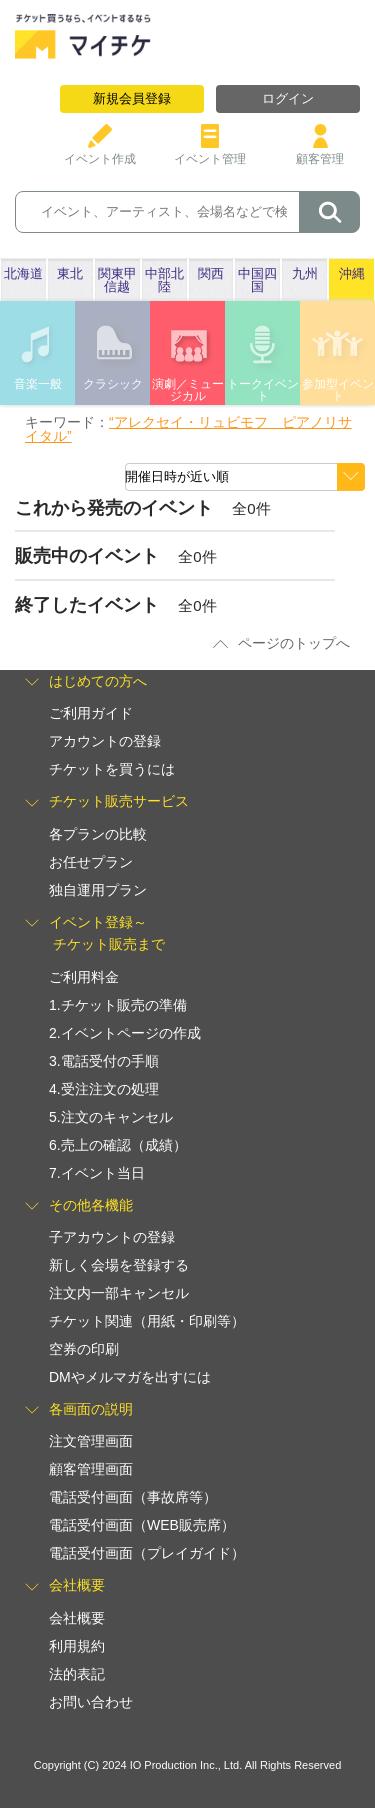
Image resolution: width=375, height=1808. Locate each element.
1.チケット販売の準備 (118, 1005)
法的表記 (77, 1674)
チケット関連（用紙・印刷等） (147, 1321)
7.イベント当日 (97, 1173)
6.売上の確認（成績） (118, 1145)
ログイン (288, 98)
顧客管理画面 (91, 1469)
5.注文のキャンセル (111, 1117)
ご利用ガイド (91, 713)
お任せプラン (91, 862)
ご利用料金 (84, 977)
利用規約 (77, 1646)
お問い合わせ (91, 1702)
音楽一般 (38, 384)
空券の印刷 (84, 1349)
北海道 (23, 273)
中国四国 (257, 280)
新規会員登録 (132, 98)
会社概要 (77, 1618)
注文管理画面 (91, 1441)
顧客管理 (320, 151)
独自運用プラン (98, 890)
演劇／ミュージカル (188, 390)
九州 (305, 273)
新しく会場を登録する (119, 1265)
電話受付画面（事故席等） (133, 1497)
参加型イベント (338, 390)
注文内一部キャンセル (119, 1293)
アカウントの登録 (105, 741)
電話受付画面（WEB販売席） (142, 1525)
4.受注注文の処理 (104, 1089)
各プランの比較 (98, 834)
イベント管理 (210, 151)
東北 (70, 273)
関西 (211, 273)
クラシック (113, 384)
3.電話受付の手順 (104, 1061)
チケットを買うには (112, 769)
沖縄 (352, 273)
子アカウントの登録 (112, 1237)
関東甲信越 (117, 280)
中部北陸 (164, 280)
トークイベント (263, 390)
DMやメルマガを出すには (130, 1377)
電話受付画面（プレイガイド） (147, 1553)
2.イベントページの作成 (125, 1033)
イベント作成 (100, 151)
